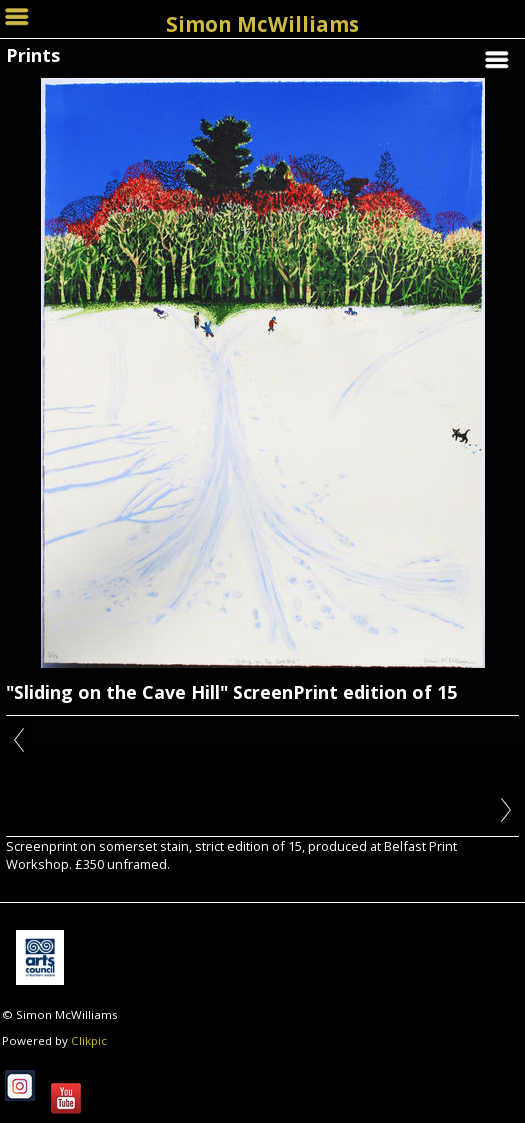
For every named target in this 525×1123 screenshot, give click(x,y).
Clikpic (89, 1040)
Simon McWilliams (262, 24)
